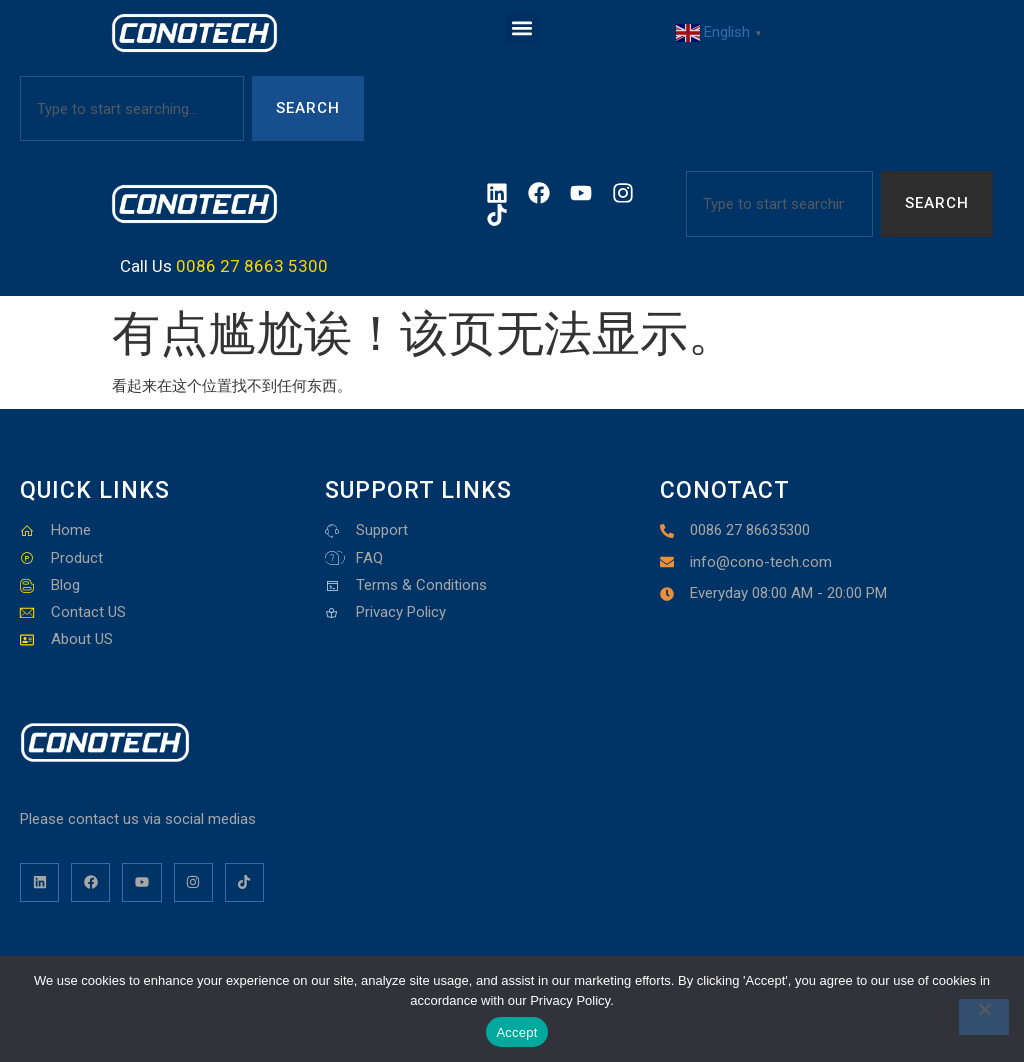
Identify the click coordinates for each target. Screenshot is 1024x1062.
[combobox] (132, 108)
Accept (516, 1032)
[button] (522, 28)
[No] (984, 1017)
